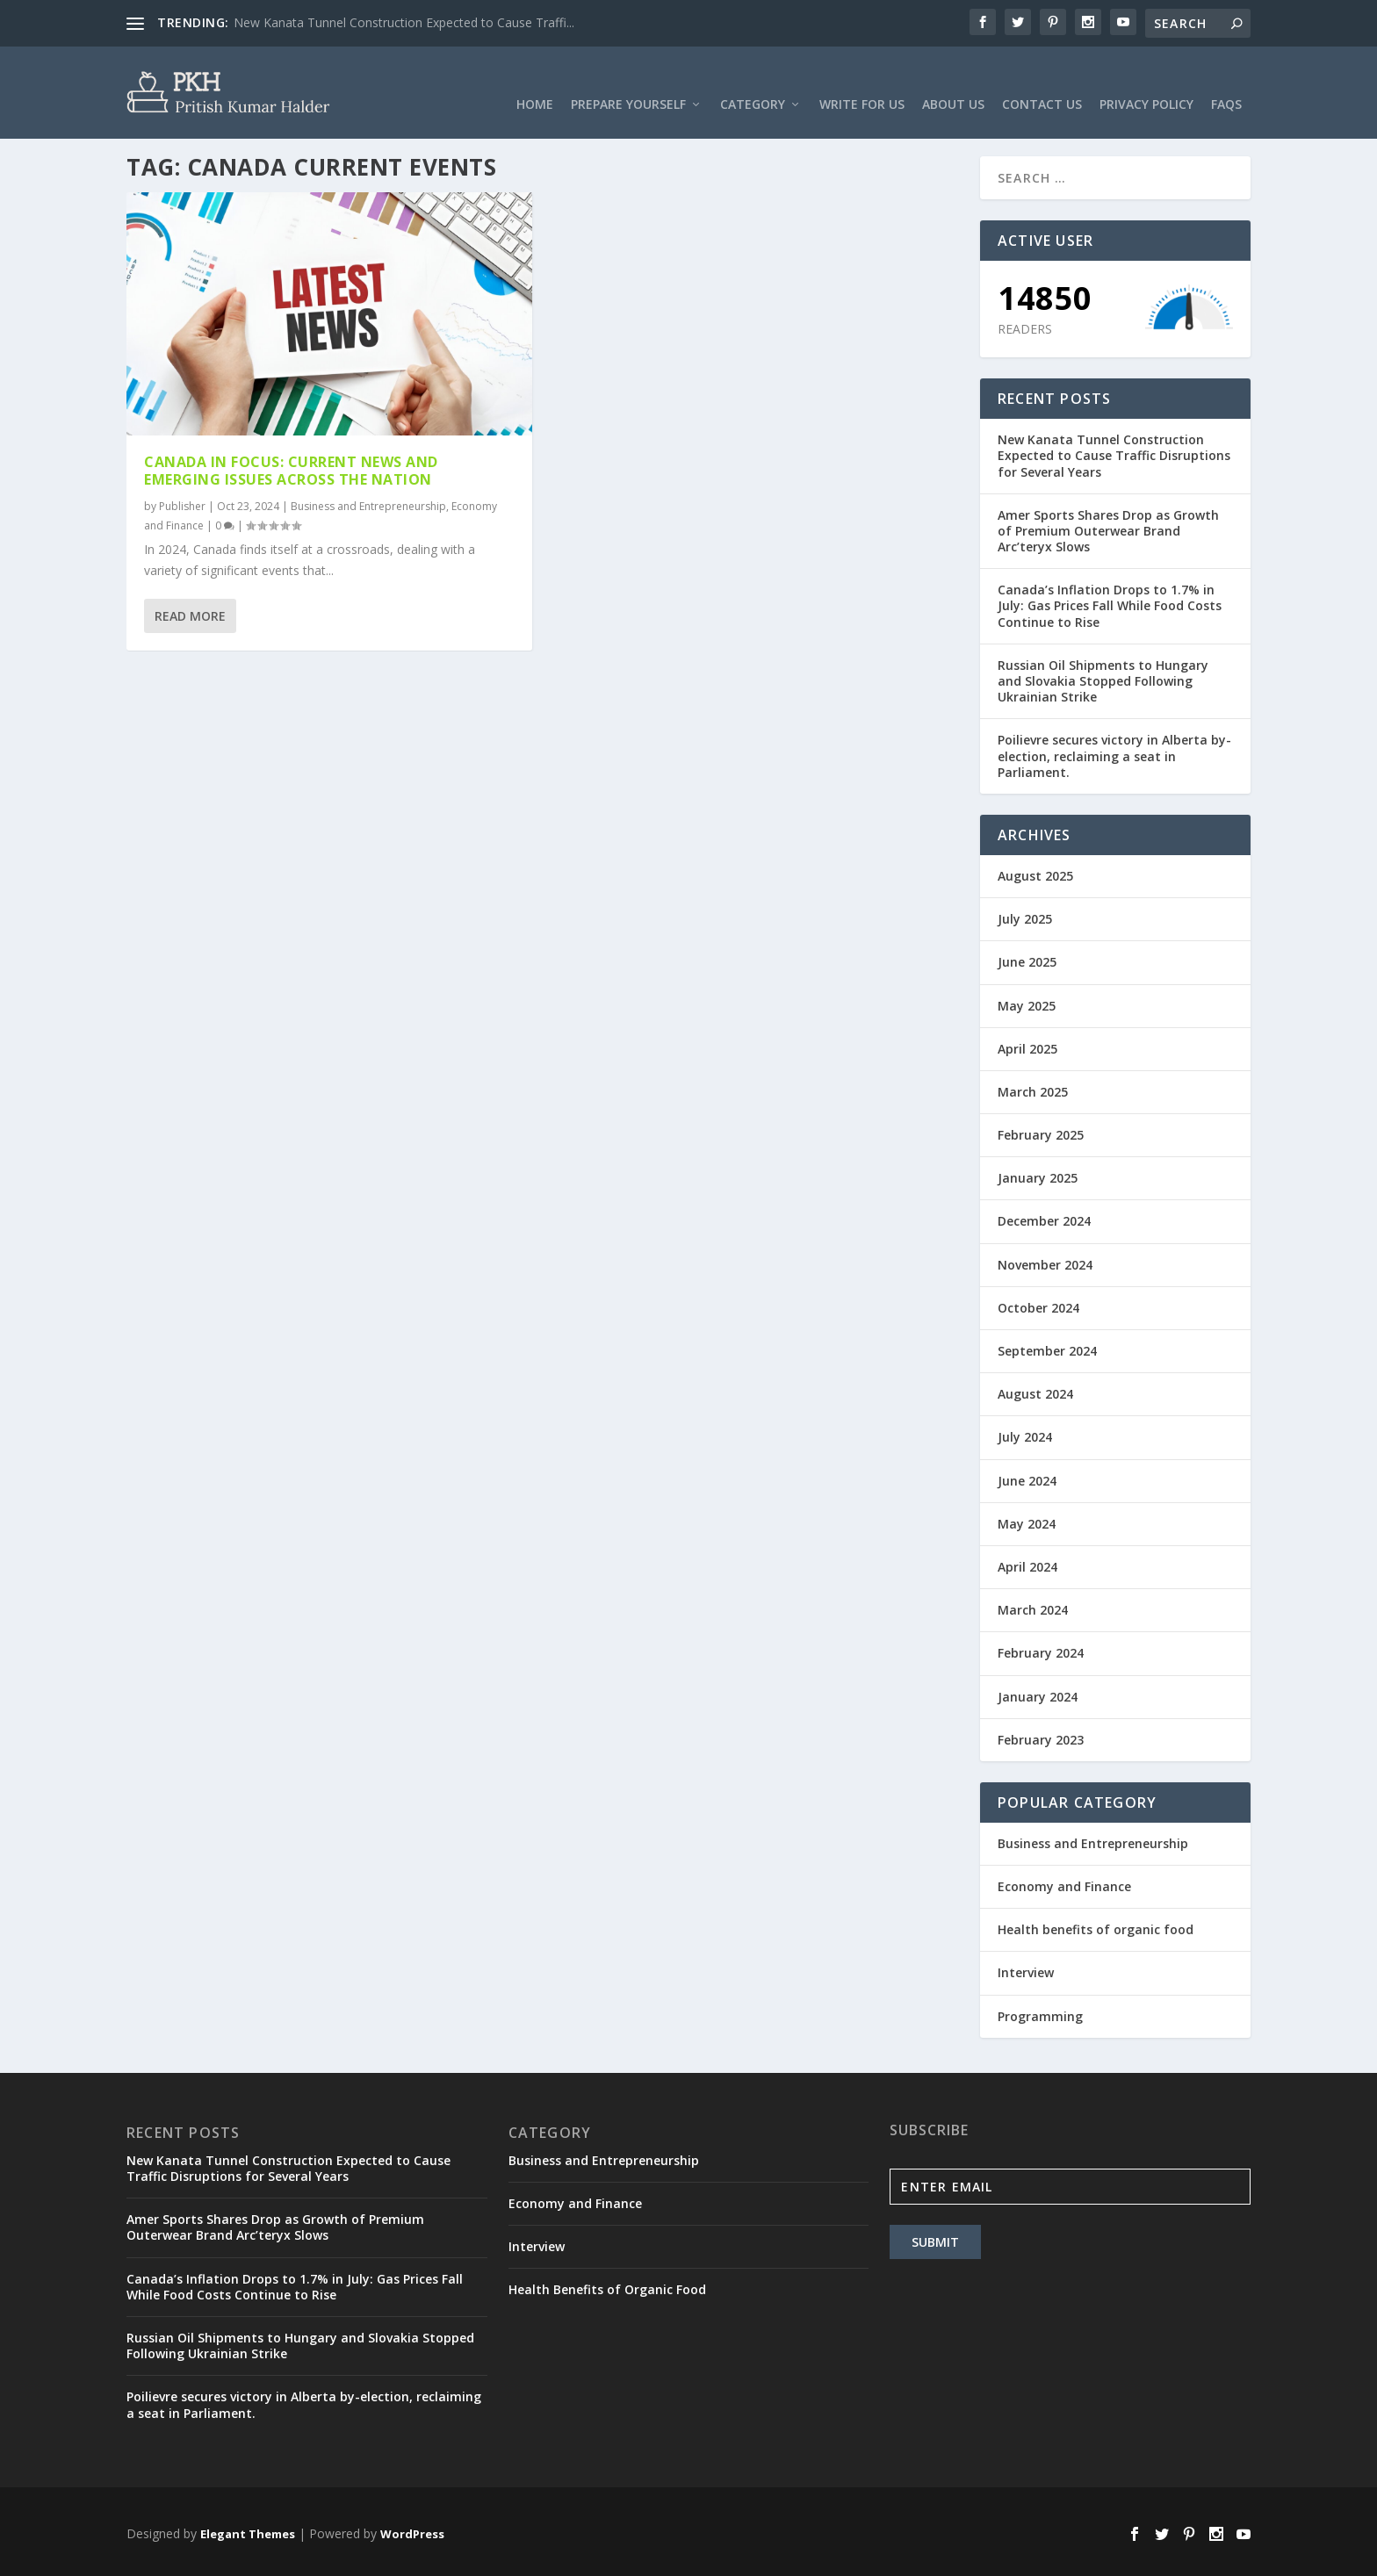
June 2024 (1027, 1476)
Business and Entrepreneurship (368, 502)
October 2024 (1038, 1303)
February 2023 (1041, 1735)
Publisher (182, 502)
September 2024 (1047, 1346)
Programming (1040, 2012)
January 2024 (1038, 1692)
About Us (953, 83)
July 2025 (1025, 915)
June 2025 (1027, 958)
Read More (190, 611)
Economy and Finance (1064, 1882)
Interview (1026, 1969)
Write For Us (862, 83)
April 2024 (1027, 1562)
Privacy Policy (1146, 83)
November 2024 (1045, 1260)
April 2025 (1027, 1044)
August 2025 (1035, 871)
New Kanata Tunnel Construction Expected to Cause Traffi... (404, 22)
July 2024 (1025, 1433)
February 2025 (1041, 1131)
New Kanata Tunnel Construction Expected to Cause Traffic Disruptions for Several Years (1114, 452)
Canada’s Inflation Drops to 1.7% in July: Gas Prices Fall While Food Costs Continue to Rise (1110, 602)
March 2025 (1033, 1087)
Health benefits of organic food (1095, 1926)
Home (534, 83)
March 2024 (1033, 1606)
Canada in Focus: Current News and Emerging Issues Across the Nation (291, 467)
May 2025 (1027, 1001)
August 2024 (1035, 1390)
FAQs (1226, 83)
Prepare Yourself (628, 83)
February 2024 (1041, 1649)
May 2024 (1027, 1519)
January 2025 (1038, 1174)
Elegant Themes (247, 2529)
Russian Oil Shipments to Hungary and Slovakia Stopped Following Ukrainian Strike (1103, 676)
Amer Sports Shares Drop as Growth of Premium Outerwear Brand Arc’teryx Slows (1108, 526)
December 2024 (1044, 1217)
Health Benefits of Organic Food (607, 2285)
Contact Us (1042, 83)
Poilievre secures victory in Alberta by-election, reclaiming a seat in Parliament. (1114, 752)
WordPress (412, 2529)
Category (752, 83)
